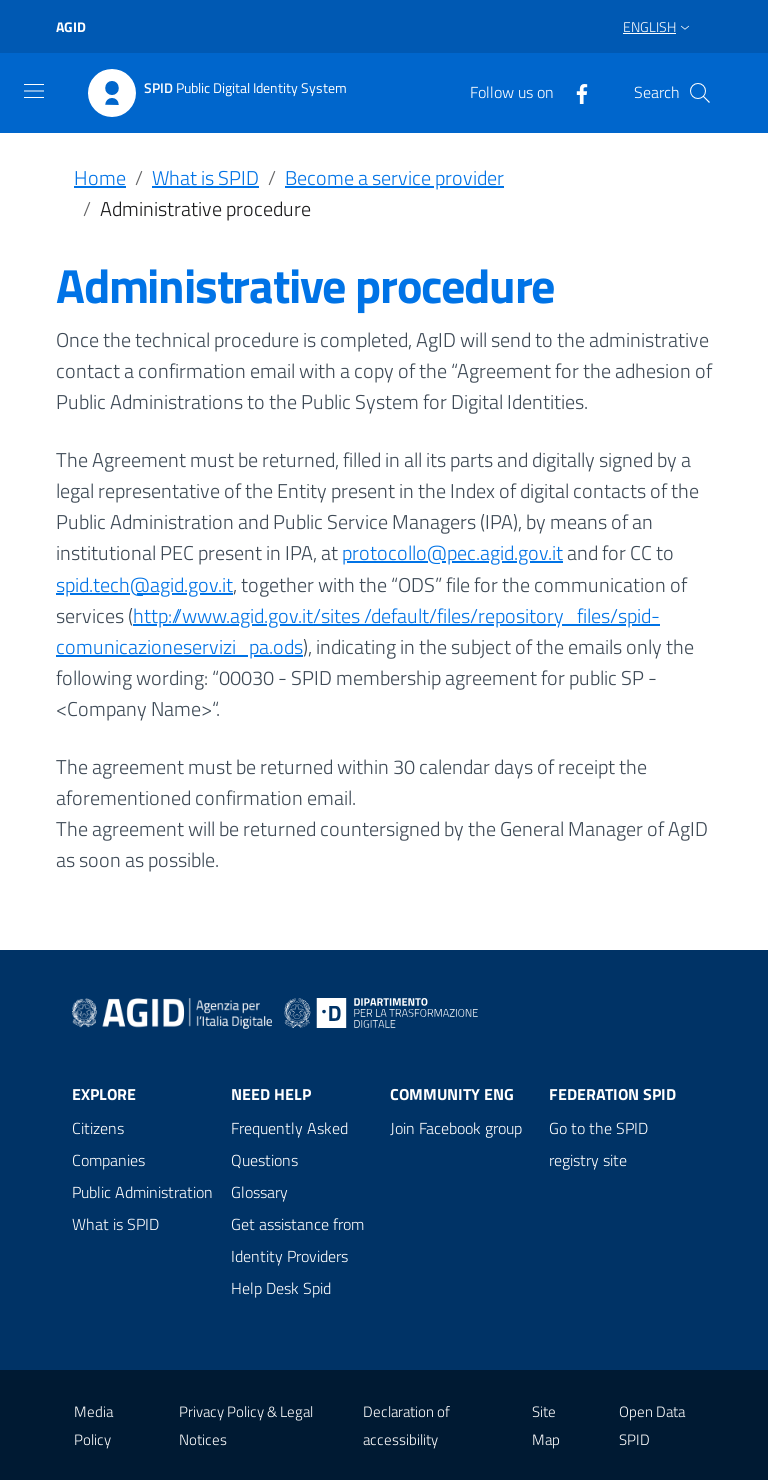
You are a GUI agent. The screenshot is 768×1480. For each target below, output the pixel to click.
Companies (108, 1160)
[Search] (700, 93)
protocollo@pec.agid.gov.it (452, 552)
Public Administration (142, 1192)
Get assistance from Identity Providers (297, 1240)
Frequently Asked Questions (289, 1144)
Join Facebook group (456, 1128)
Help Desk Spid (281, 1288)
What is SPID (205, 177)
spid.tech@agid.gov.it (144, 584)
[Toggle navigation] (34, 91)
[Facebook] (574, 92)
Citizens (98, 1128)
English (649, 26)
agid (71, 26)
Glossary (259, 1192)
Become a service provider (394, 177)
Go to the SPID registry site (598, 1144)
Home (100, 177)
